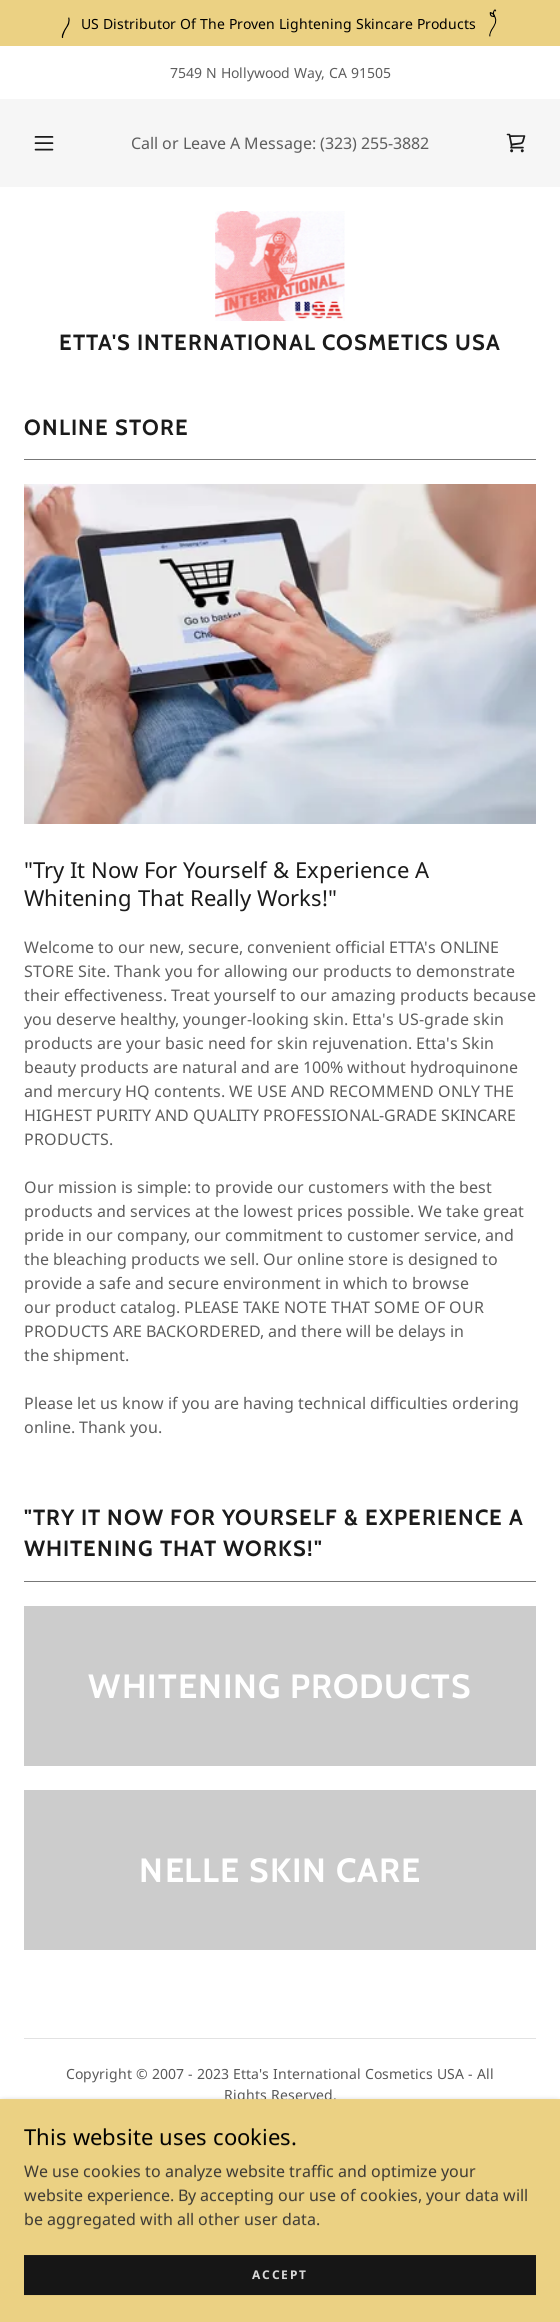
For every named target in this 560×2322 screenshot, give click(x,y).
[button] (47, 143)
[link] (516, 143)
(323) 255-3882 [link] (374, 143)
